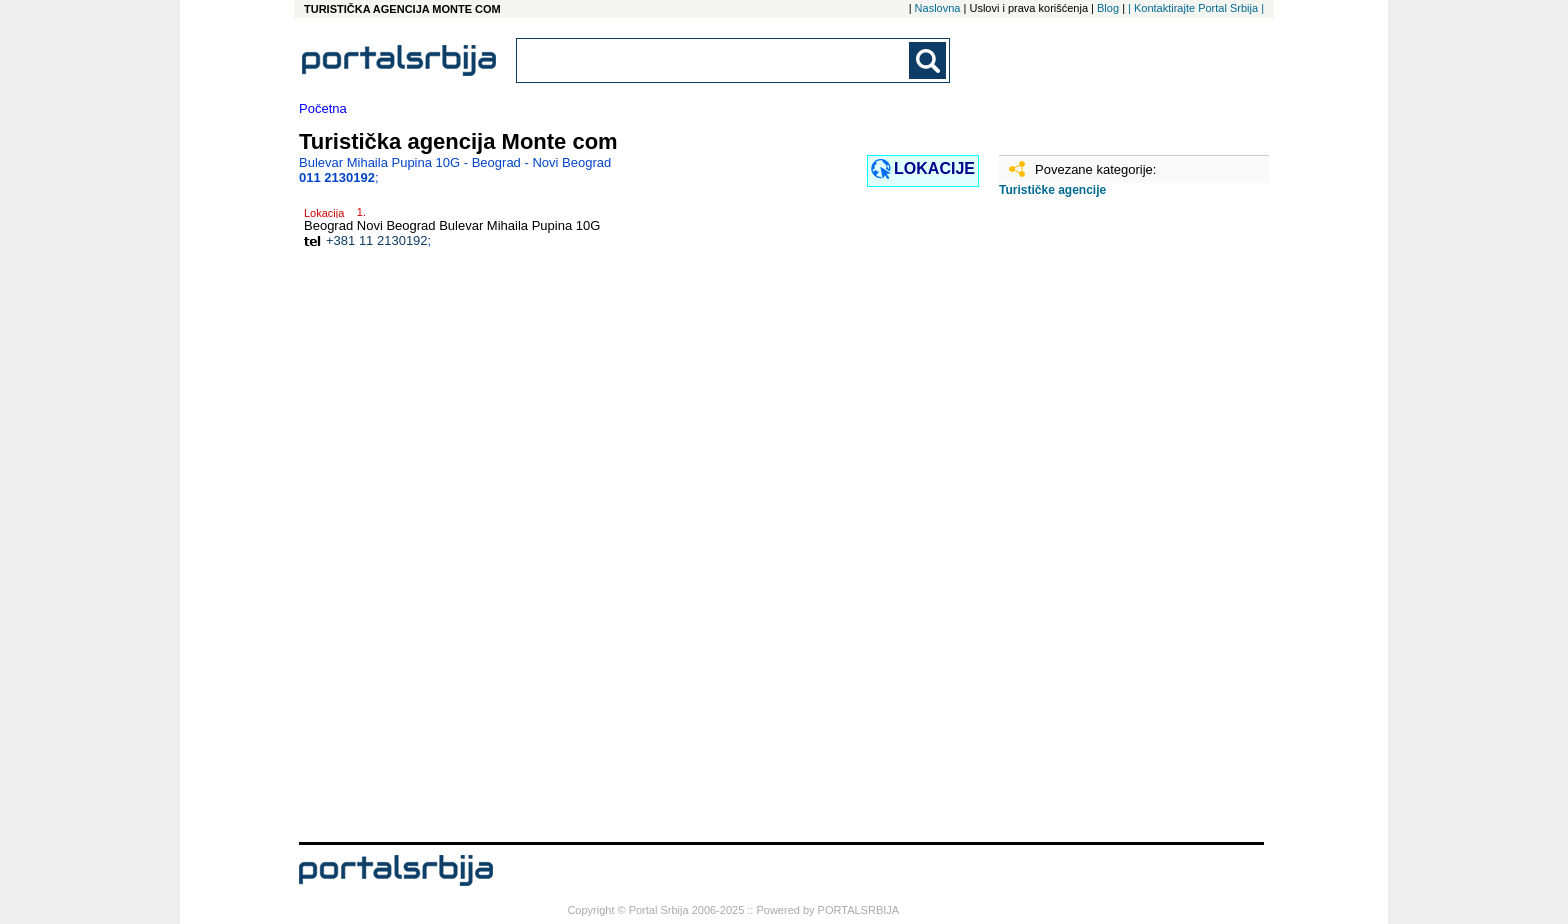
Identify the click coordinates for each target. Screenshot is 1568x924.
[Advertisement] (1099, 527)
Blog (1108, 8)
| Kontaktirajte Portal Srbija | (1196, 8)
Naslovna (938, 8)
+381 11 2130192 (377, 240)
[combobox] (714, 60)
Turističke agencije (1052, 190)
